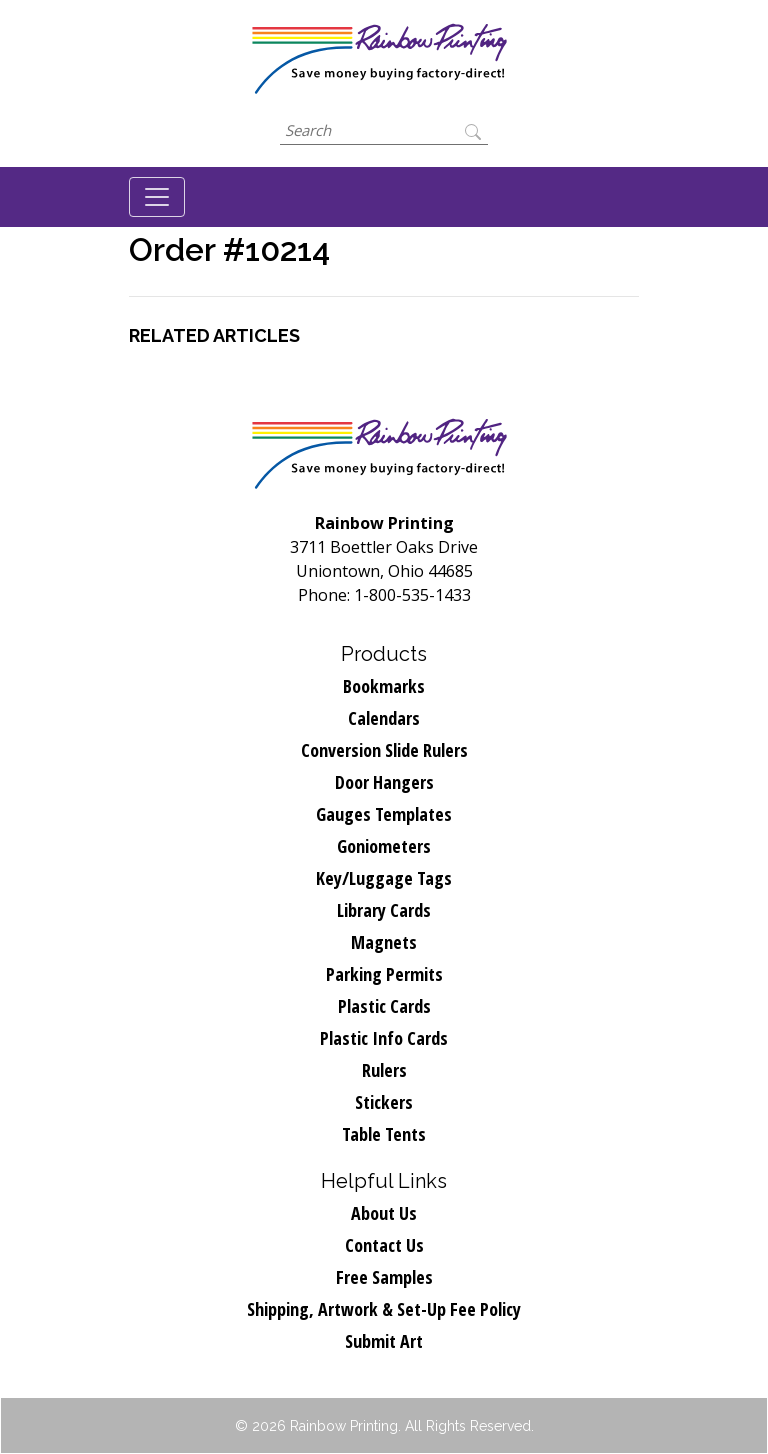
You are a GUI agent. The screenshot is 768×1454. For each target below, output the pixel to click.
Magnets (384, 942)
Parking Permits (384, 974)
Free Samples (384, 1277)
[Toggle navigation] (157, 197)
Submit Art (384, 1341)
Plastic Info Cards (384, 1038)
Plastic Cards (384, 1006)
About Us (384, 1213)
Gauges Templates (384, 814)
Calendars (384, 718)
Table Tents (384, 1134)
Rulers (384, 1070)
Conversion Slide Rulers (384, 750)
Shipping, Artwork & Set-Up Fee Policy (384, 1309)
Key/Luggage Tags (384, 878)
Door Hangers (384, 782)
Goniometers (384, 846)
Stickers (384, 1102)
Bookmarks (384, 686)
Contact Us (384, 1245)
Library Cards (384, 910)
